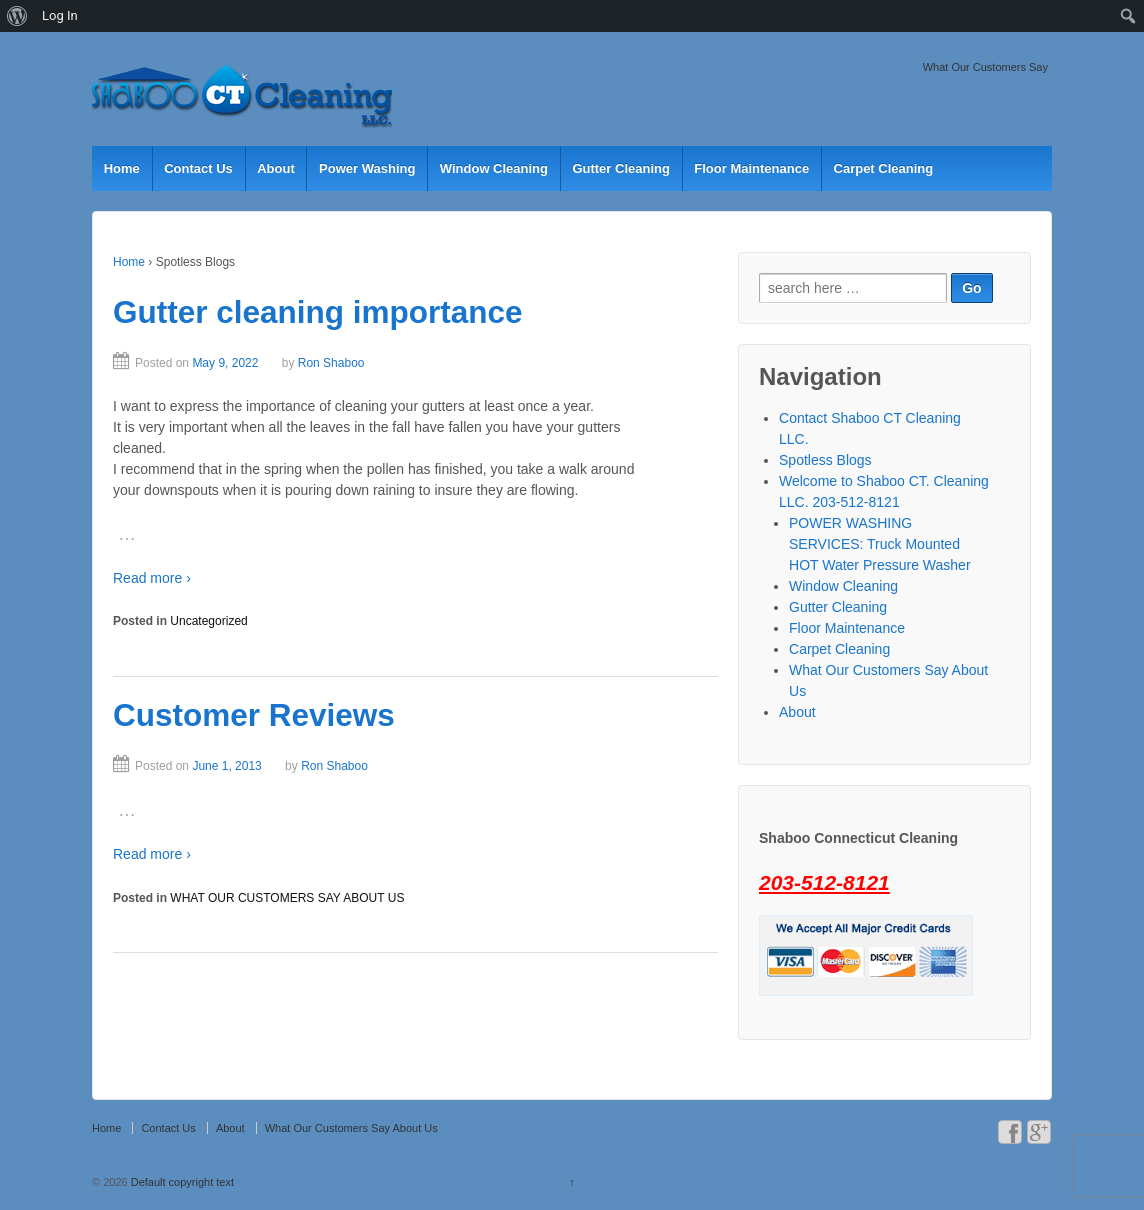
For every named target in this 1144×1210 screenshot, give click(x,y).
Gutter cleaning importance (318, 312)
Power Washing (367, 168)
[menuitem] (17, 16)
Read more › (152, 578)
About (276, 168)
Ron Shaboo (331, 363)
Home (122, 168)
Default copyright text (181, 1182)
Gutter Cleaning (621, 168)
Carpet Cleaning (884, 168)
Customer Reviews (254, 715)
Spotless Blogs (825, 460)
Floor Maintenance (751, 168)
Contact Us (198, 168)
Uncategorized (208, 621)
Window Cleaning (494, 168)
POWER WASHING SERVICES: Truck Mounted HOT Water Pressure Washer (880, 544)
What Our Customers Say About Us (351, 1128)
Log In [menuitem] (60, 15)
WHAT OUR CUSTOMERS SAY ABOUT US (287, 898)
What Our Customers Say (985, 67)
